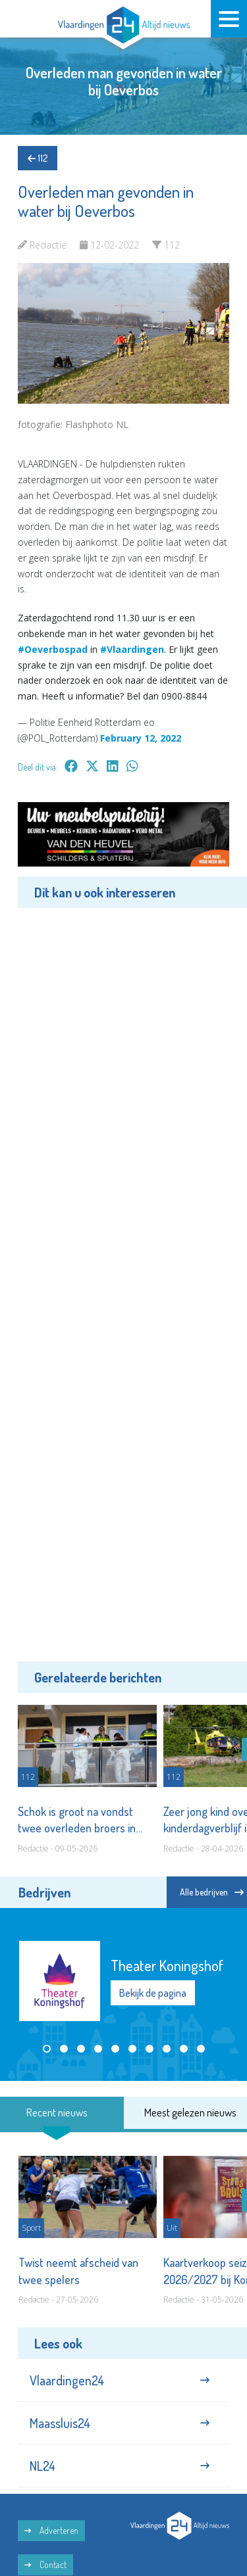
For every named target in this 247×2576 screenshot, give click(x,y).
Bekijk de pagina (152, 1992)
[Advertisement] (123, 1283)
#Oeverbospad (53, 649)
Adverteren (51, 2530)
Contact (45, 2564)
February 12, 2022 (140, 738)
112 (37, 158)
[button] (46, 2048)
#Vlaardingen (132, 649)
